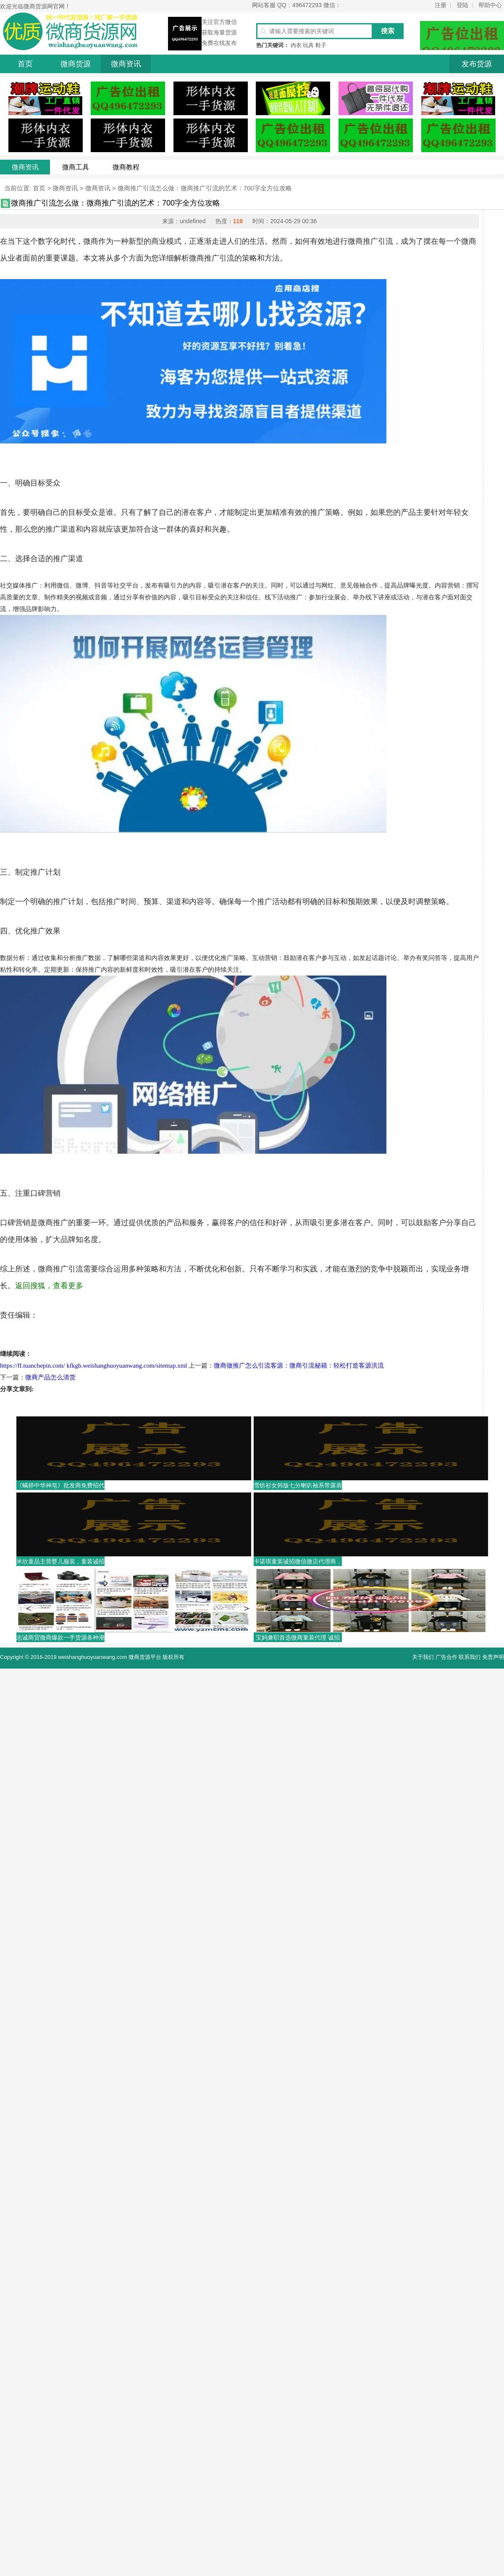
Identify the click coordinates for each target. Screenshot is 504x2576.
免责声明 (493, 1657)
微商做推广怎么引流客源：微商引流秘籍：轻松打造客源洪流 (299, 1365)
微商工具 (75, 167)
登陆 (462, 5)
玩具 (308, 45)
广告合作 (446, 1657)
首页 (25, 64)
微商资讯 (126, 64)
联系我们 (469, 1657)
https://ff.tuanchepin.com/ (32, 1365)
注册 (440, 5)
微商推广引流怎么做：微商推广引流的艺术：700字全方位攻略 (205, 188)
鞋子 (320, 45)
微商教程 (126, 167)
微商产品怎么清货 (50, 1377)
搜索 (387, 30)
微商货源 (75, 64)
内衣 (296, 45)
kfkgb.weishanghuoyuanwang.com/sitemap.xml (126, 1365)
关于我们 (423, 1657)
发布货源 (477, 64)
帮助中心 (490, 5)
